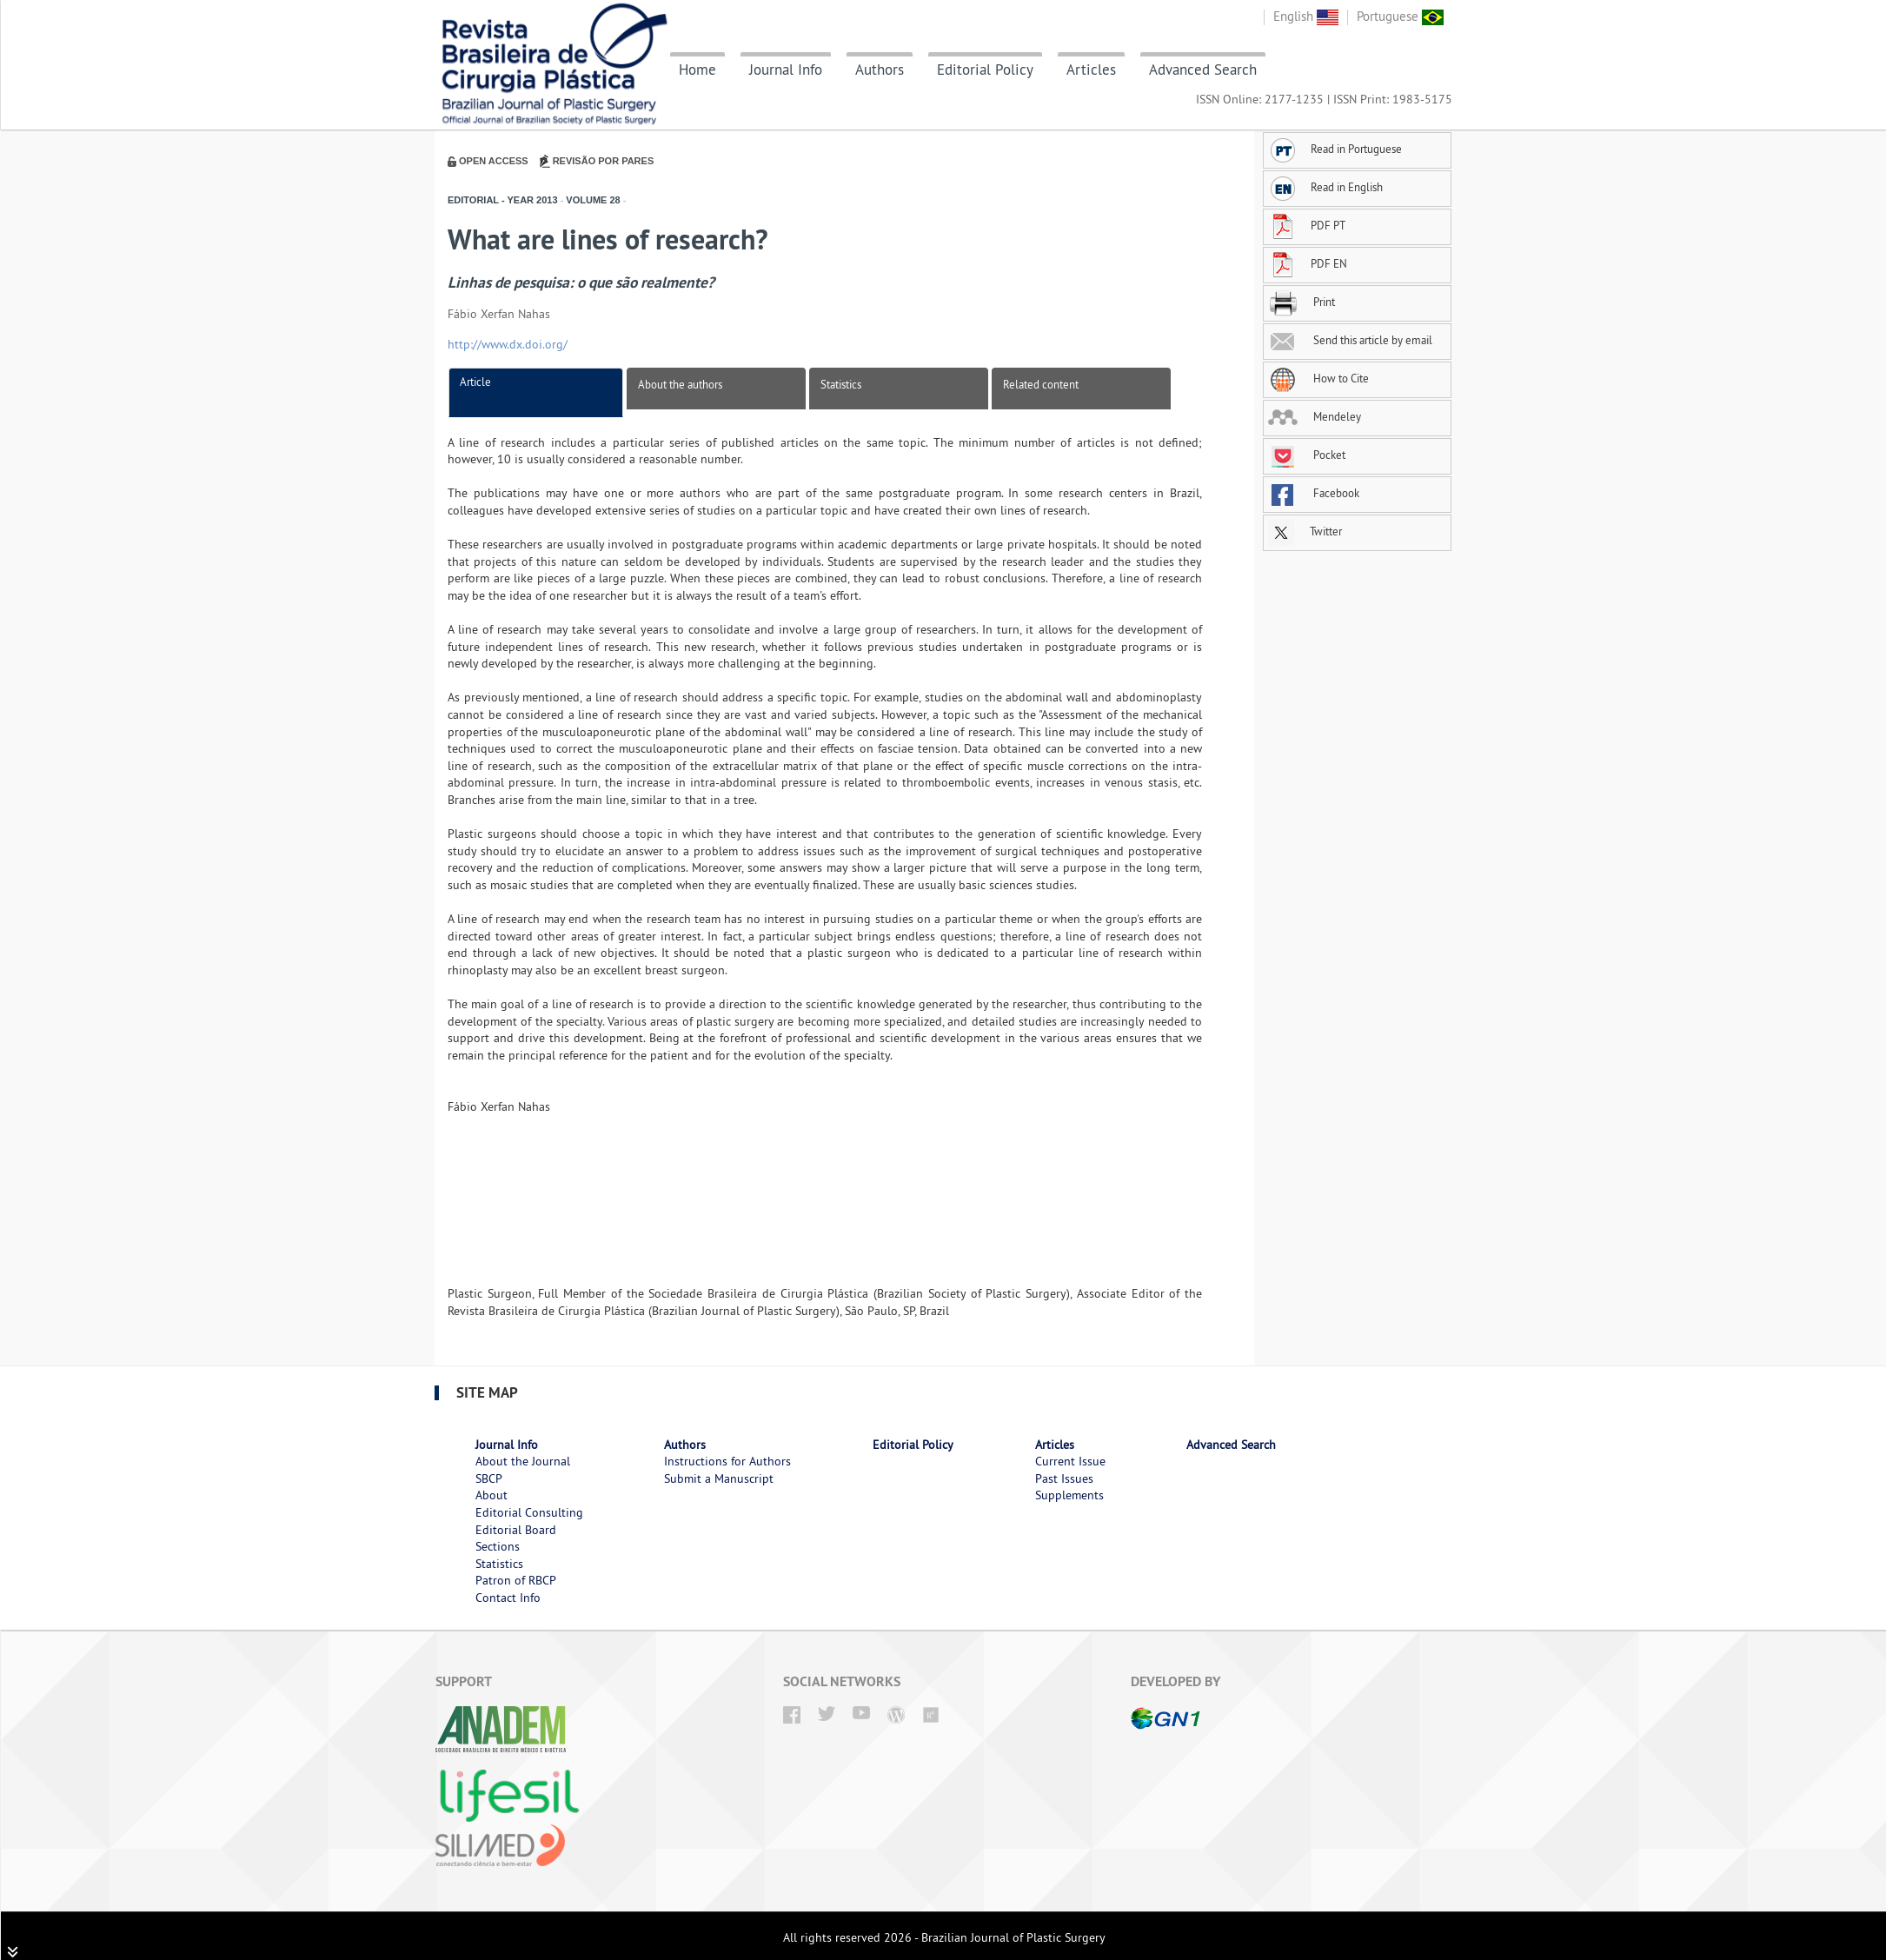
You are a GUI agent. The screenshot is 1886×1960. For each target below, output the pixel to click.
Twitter (1305, 531)
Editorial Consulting (529, 1512)
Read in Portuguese (1335, 149)
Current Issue (1070, 1461)
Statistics (840, 384)
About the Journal (522, 1461)
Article (475, 382)
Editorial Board (515, 1530)
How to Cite (1318, 378)
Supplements (1069, 1495)
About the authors (680, 384)
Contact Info (508, 1597)
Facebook (1313, 493)
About (491, 1495)
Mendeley (1314, 416)
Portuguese (1400, 16)
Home (697, 69)
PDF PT (1306, 225)
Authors (879, 69)
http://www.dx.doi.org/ (508, 344)
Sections (497, 1546)
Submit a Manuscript (719, 1478)
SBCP (488, 1478)
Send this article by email (1350, 340)
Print (1301, 302)
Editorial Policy (985, 69)
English (1305, 16)
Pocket (1306, 455)
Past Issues (1064, 1478)
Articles (1091, 69)
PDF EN (1307, 263)
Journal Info (785, 69)
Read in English (1325, 187)
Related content (1041, 384)
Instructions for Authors (727, 1461)
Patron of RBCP (515, 1580)
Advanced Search (1203, 69)
